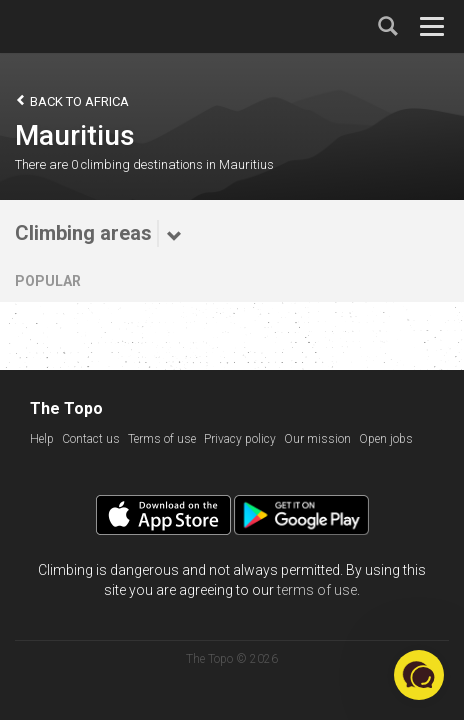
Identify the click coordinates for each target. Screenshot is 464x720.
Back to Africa (72, 100)
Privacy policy (240, 439)
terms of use (317, 590)
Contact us (91, 439)
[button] (419, 675)
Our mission (317, 439)
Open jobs (386, 439)
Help (42, 439)
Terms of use (162, 439)
